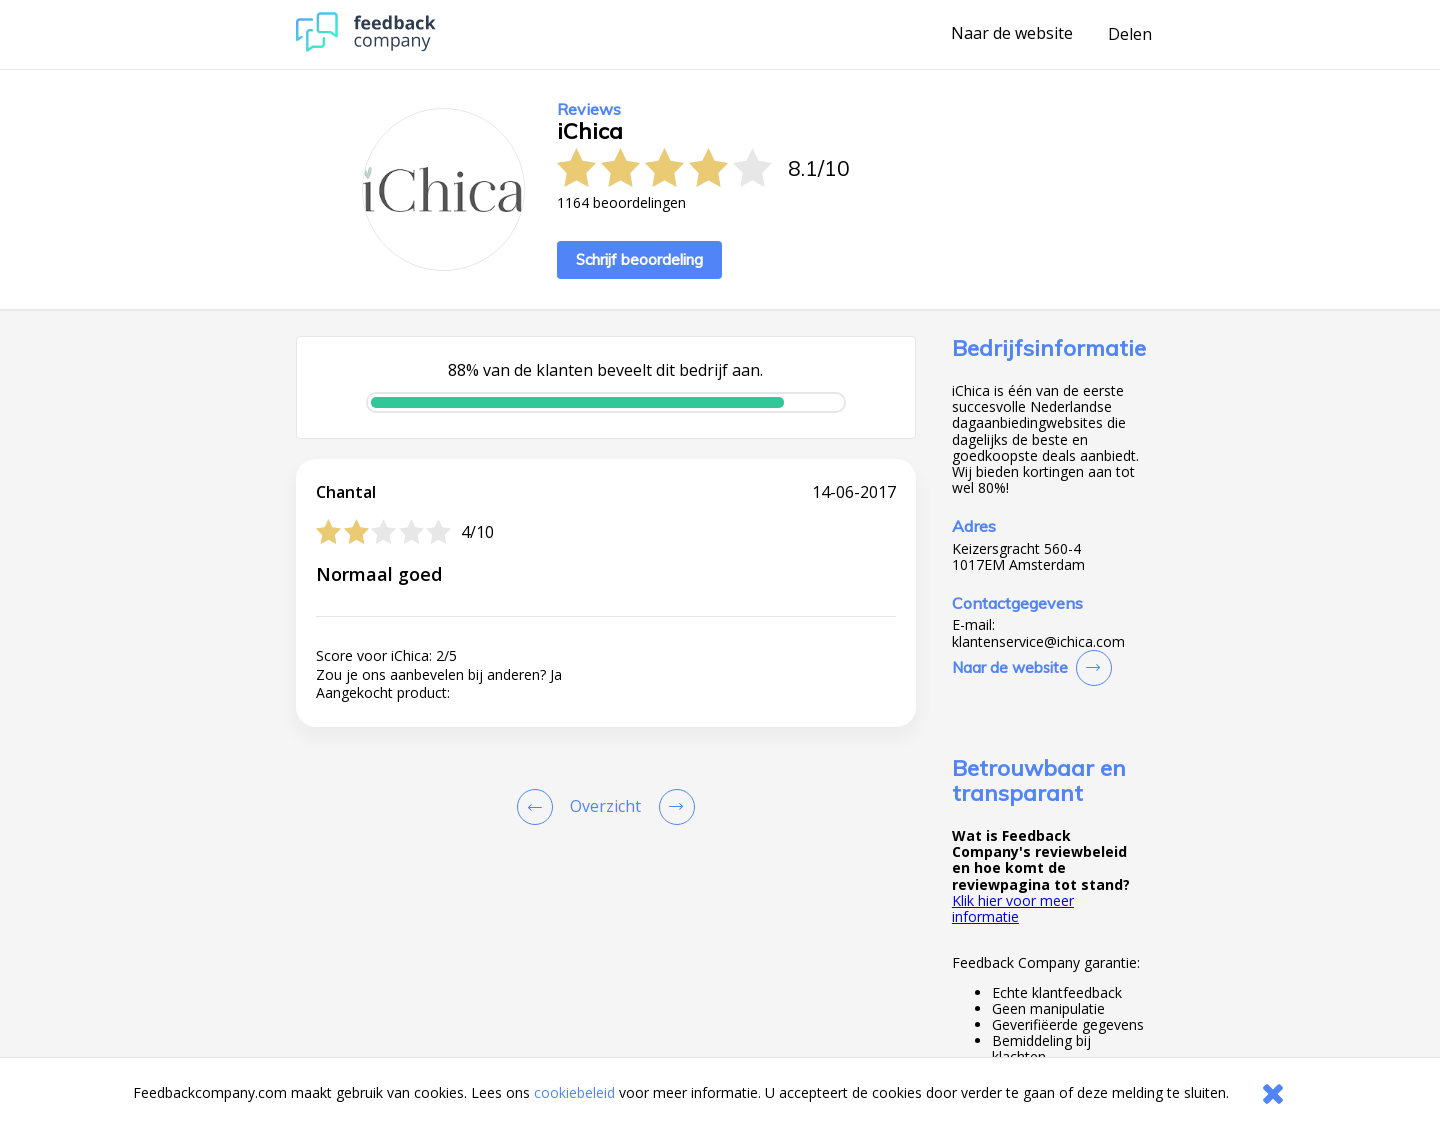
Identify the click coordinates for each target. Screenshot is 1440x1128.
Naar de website (1012, 34)
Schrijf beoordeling (639, 259)
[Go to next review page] (673, 807)
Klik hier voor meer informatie (1013, 908)
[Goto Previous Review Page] (539, 807)
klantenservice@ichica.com (1038, 642)
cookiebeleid (574, 1092)
